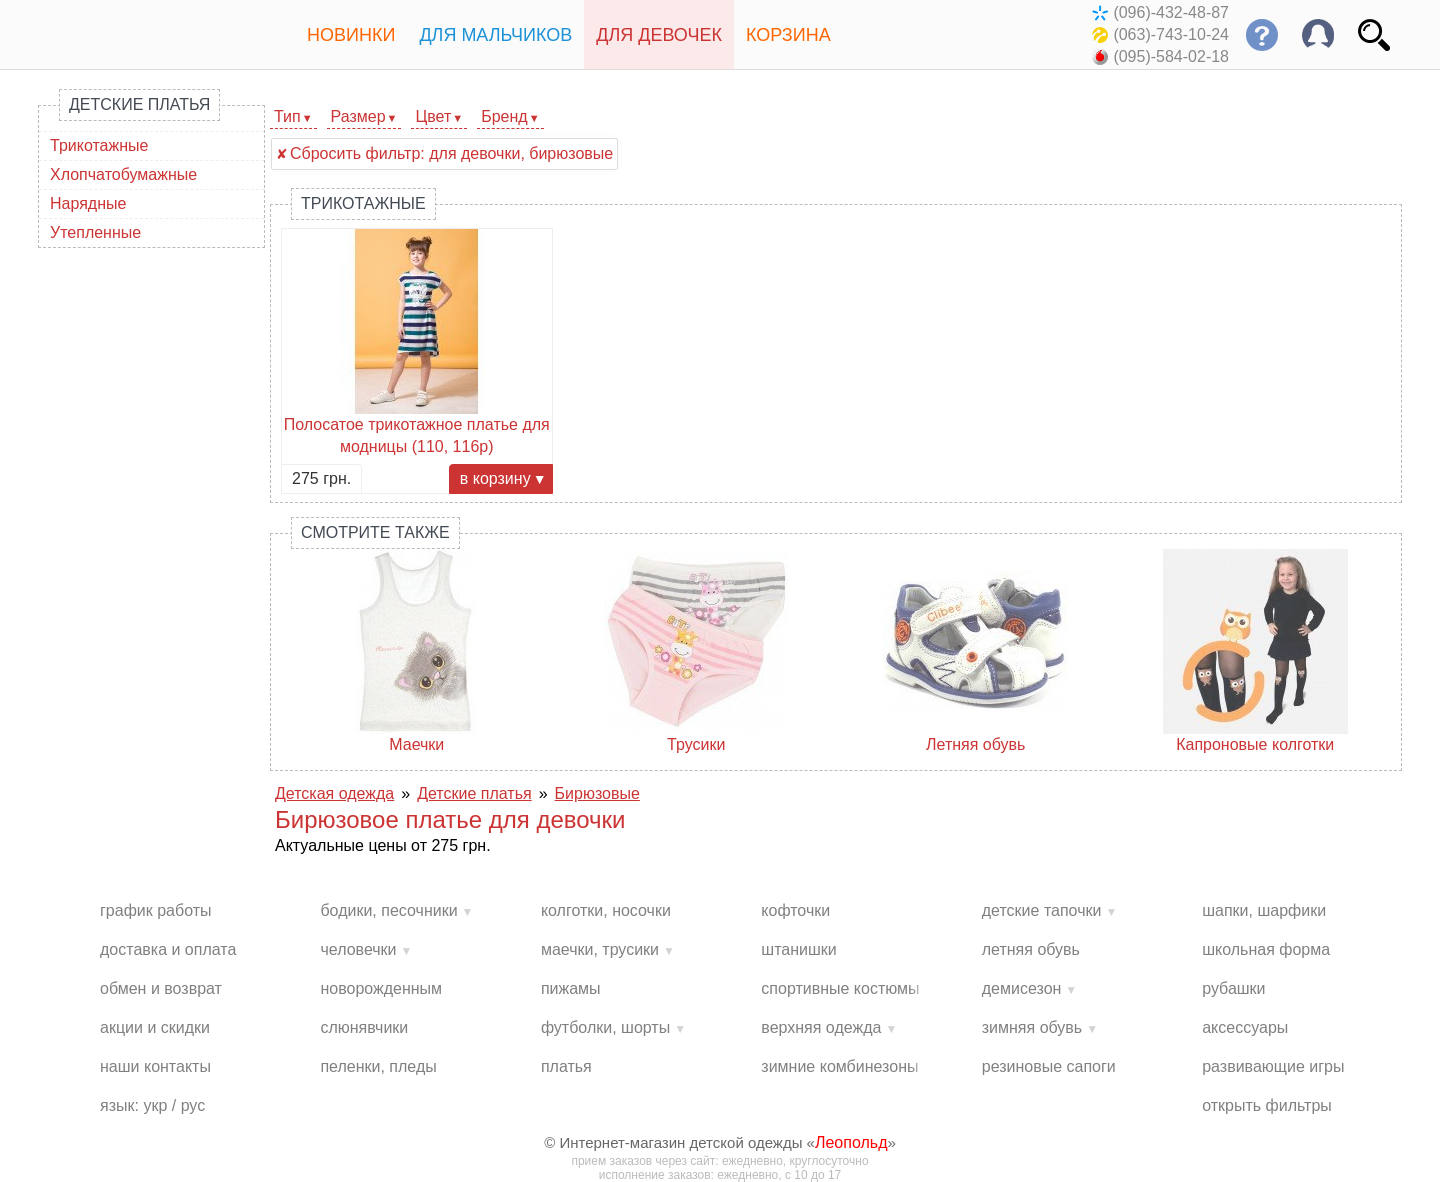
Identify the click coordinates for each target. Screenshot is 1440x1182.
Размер (358, 116)
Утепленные (95, 232)
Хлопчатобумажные (123, 174)
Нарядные (88, 203)
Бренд (504, 116)
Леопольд (851, 1142)
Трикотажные (99, 145)
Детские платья (139, 104)
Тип (287, 116)
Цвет (433, 116)
